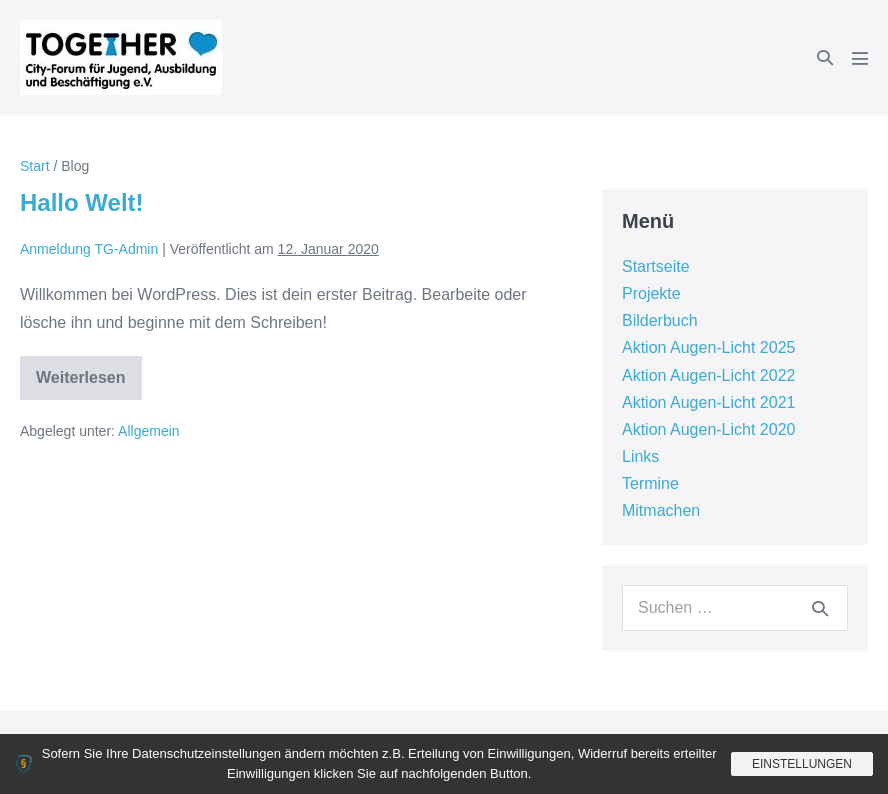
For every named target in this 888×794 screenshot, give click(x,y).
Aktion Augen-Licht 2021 (708, 402)
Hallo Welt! (82, 202)
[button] (825, 57)
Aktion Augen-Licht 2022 (708, 375)
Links (640, 456)
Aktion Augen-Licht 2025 (708, 347)
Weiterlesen (81, 384)
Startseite (656, 266)
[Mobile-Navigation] (860, 58)
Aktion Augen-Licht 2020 (708, 429)
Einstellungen (802, 764)
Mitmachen (661, 510)
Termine (650, 483)
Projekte (651, 293)
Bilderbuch (660, 320)
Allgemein (148, 431)
